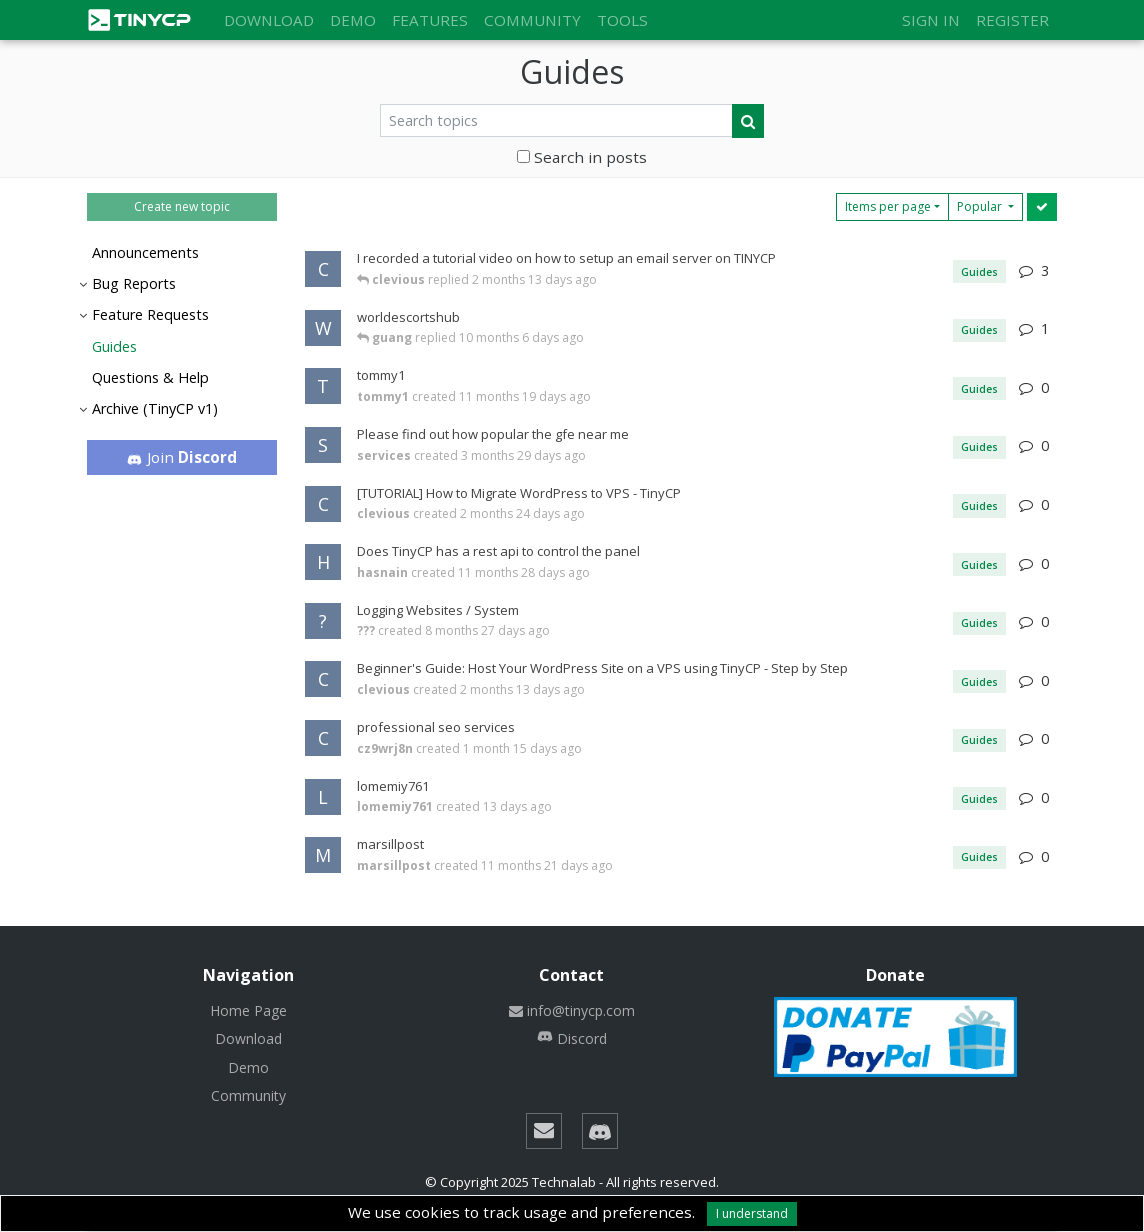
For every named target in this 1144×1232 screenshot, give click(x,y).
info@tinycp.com (572, 1010)
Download (269, 20)
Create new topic (182, 206)
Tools (622, 20)
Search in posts (582, 157)
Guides (114, 346)
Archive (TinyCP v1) (155, 408)
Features (430, 20)
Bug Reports (134, 283)
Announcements (145, 252)
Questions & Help (150, 377)
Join (182, 457)
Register (1012, 20)
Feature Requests (150, 314)
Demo (353, 20)
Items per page (888, 206)
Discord (572, 1038)
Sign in (931, 20)
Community (532, 20)
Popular (981, 206)
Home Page (248, 1010)
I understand (752, 1213)
